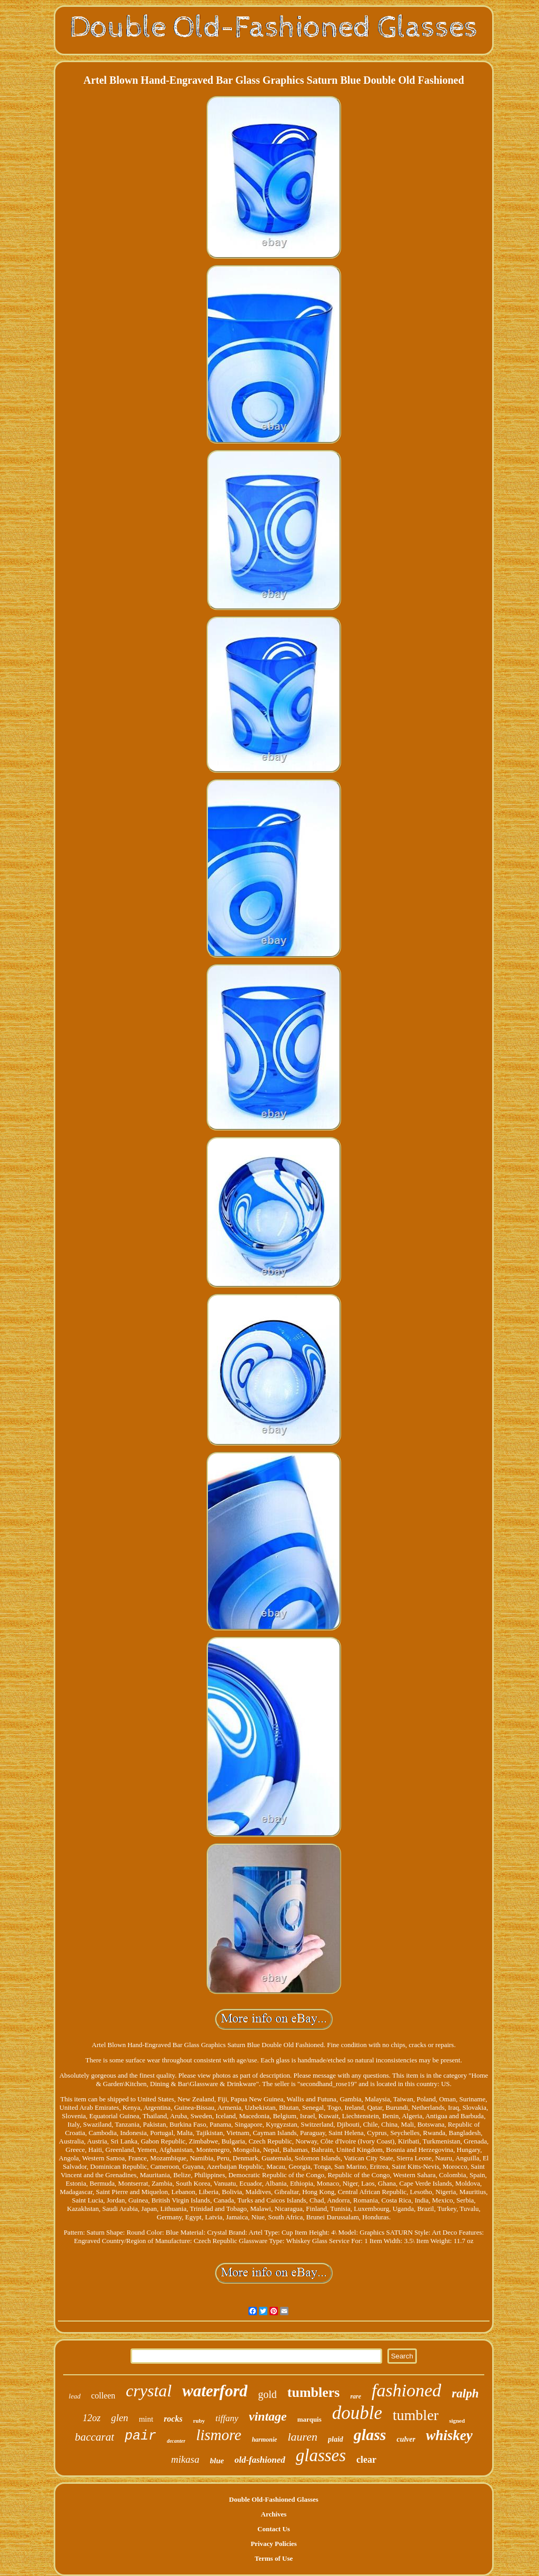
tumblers (313, 2392)
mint (146, 2419)
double (357, 2413)
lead (75, 2396)
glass (370, 2434)
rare (355, 2396)
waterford (214, 2391)
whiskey (449, 2435)
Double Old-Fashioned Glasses (273, 2499)
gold (267, 2394)
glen (119, 2417)
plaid (335, 2439)
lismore (218, 2434)
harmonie (264, 2439)
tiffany (226, 2418)
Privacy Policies (274, 2544)
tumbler (415, 2415)
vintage (268, 2416)
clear (366, 2459)
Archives (274, 2514)
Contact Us (273, 2529)
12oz (92, 2418)
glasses (321, 2455)
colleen (103, 2395)
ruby (199, 2420)
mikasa (185, 2459)
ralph (465, 2393)
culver (405, 2439)
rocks (173, 2418)
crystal (149, 2390)
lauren (302, 2436)
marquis (309, 2419)
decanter (176, 2441)
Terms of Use (274, 2558)
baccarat (94, 2437)
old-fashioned (259, 2460)
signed (457, 2420)
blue (217, 2460)
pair (140, 2436)
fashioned (406, 2390)
